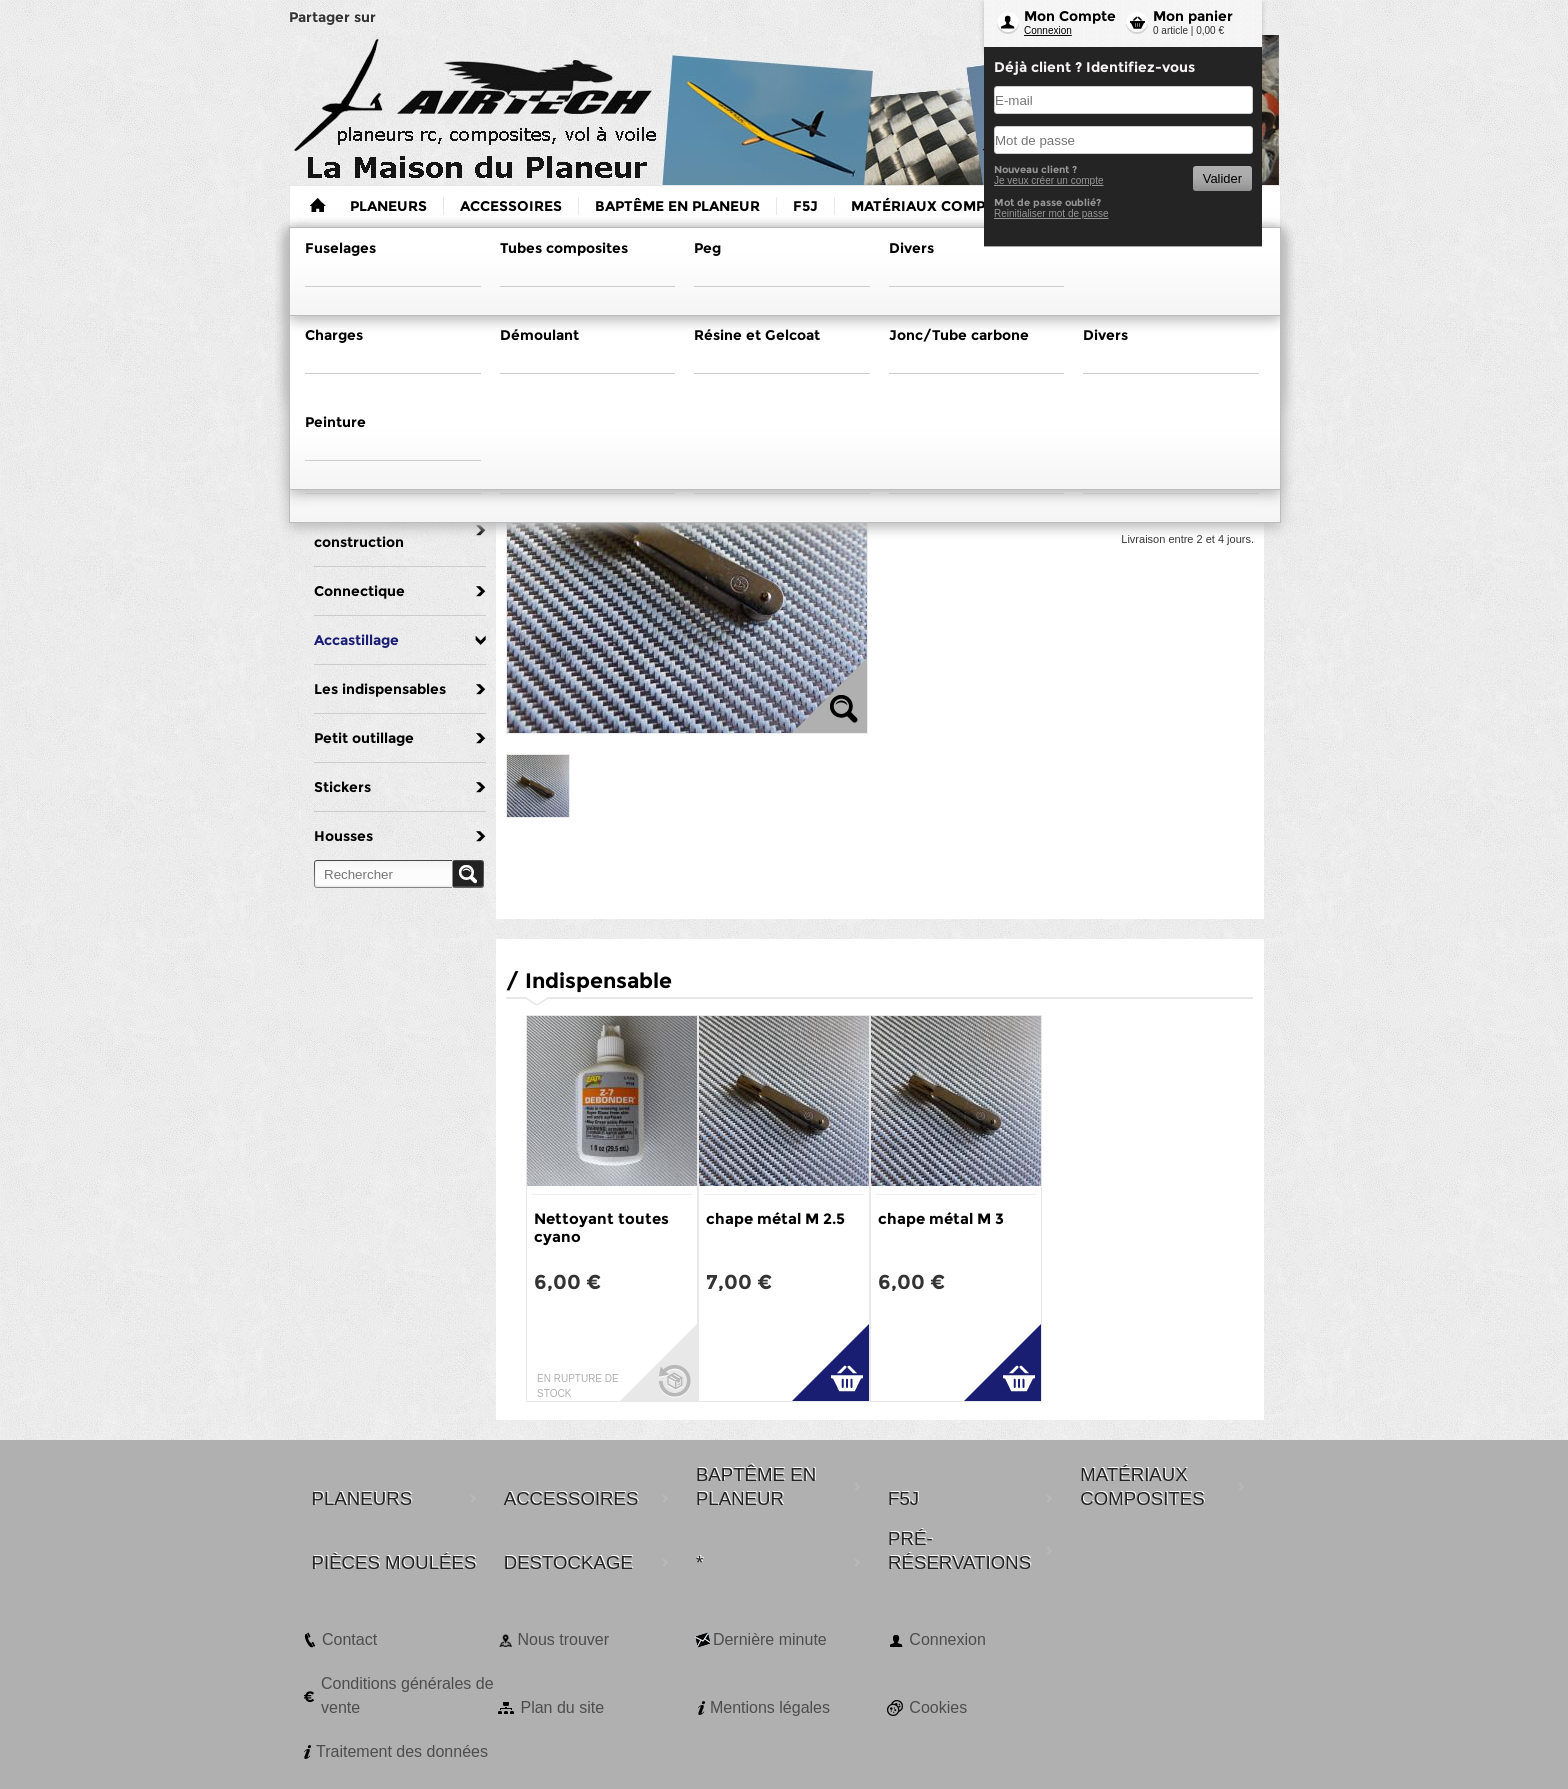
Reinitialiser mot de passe (1051, 213)
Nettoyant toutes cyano (601, 1227)
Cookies (938, 1707)
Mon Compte (1070, 16)
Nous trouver (563, 1639)
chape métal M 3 (941, 1218)
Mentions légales (770, 1707)
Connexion (1048, 30)
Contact (349, 1639)
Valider (1222, 178)
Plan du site (562, 1707)
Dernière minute (770, 1639)
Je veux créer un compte (1049, 180)
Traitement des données (402, 1751)
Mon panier (1193, 16)
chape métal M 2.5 (775, 1218)
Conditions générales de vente (407, 1695)
